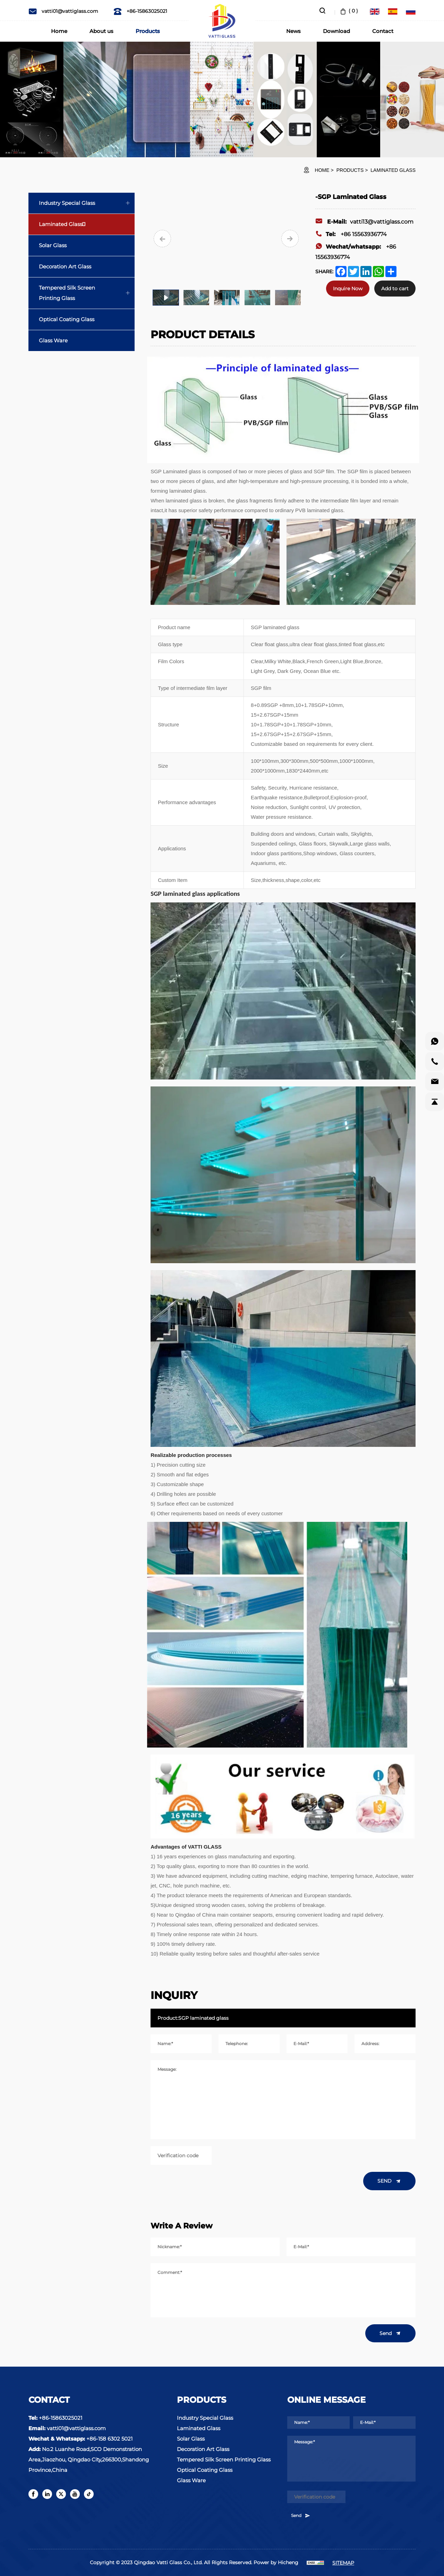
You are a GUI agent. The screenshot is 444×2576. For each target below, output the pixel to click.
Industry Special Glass (67, 203)
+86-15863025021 (140, 11)
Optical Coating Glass (66, 319)
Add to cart (395, 288)
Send (390, 2333)
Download (336, 31)
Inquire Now (347, 288)
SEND (389, 2181)
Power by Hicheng (276, 2562)
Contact (382, 31)
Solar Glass (53, 245)
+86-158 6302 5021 (109, 2438)
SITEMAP (343, 2563)
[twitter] (61, 2494)
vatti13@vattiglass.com (364, 221)
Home (59, 31)
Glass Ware (53, 340)
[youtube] (75, 2494)
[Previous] (162, 238)
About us (101, 31)
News (293, 31)
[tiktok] (89, 2494)
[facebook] (33, 2494)
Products (148, 31)
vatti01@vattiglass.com (63, 11)
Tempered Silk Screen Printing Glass (67, 292)
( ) (348, 11)
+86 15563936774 (351, 234)
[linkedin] (47, 2494)
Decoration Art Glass (65, 266)
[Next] (290, 238)
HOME (322, 170)
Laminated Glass (393, 170)
